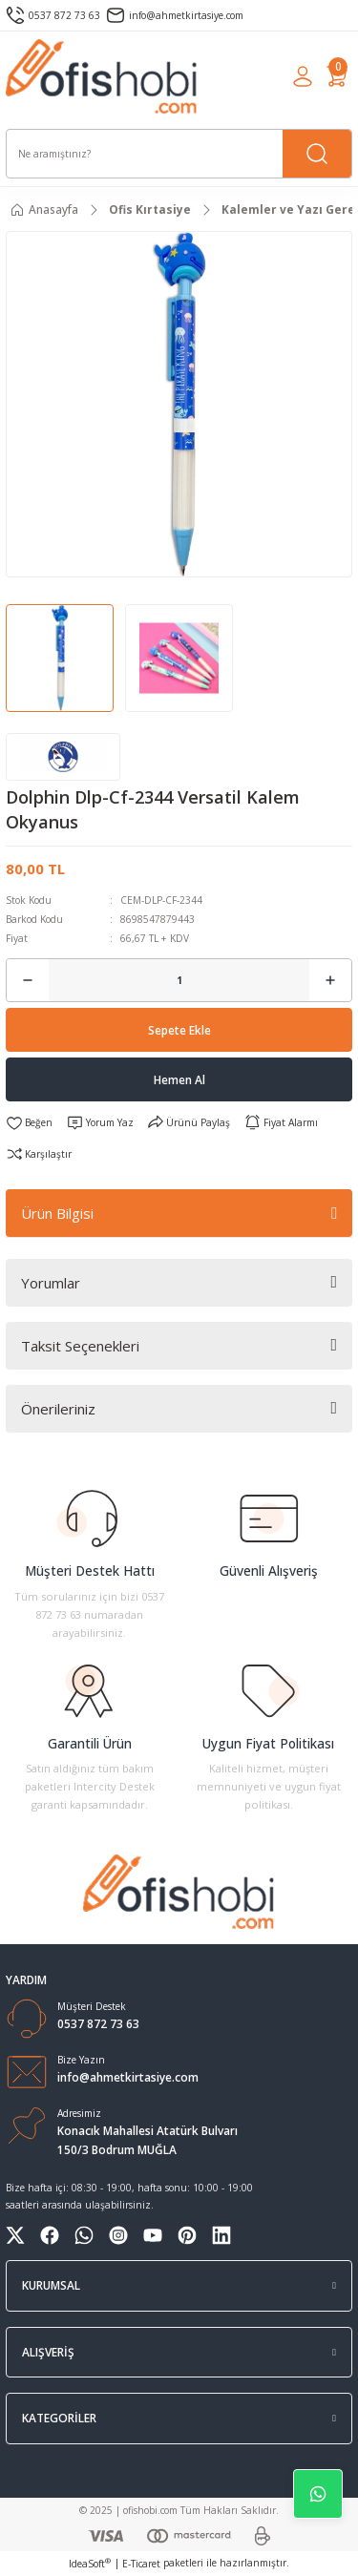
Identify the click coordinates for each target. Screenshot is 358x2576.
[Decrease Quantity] (28, 980)
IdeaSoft (90, 2563)
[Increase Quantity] (330, 980)
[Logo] (102, 76)
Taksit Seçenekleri (80, 1345)
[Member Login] (302, 76)
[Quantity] (179, 980)
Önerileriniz (58, 1408)
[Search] (179, 153)
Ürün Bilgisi (57, 1213)
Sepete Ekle (179, 1029)
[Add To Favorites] (29, 1122)
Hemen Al (179, 1079)
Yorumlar (50, 1282)
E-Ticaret (141, 2563)
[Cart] (337, 76)
